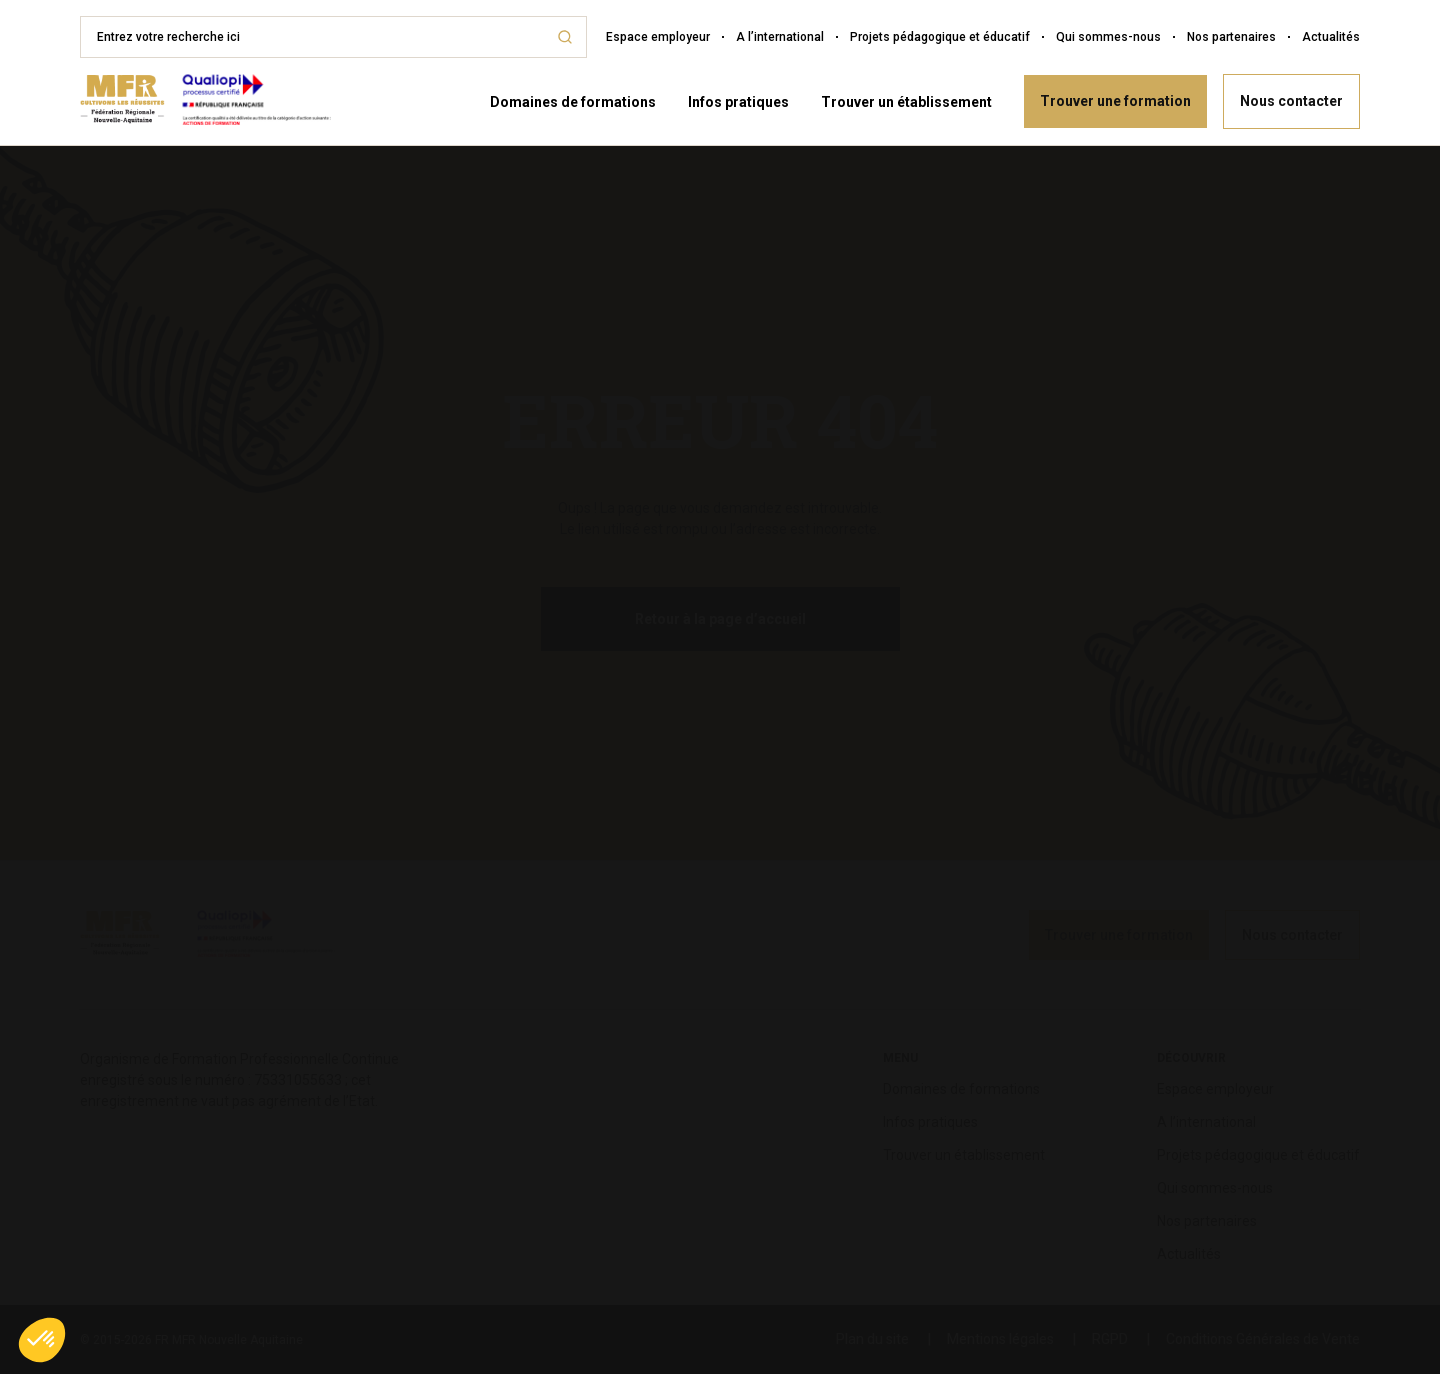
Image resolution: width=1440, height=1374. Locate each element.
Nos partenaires (1231, 37)
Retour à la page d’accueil (720, 619)
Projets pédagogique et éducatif (940, 37)
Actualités (1331, 37)
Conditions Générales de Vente (1263, 1339)
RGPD (1110, 1339)
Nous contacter (1291, 101)
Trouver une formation (1115, 101)
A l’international (780, 37)
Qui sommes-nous (1108, 37)
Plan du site (872, 1339)
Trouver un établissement (906, 102)
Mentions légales (1000, 1339)
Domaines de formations (573, 102)
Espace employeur (658, 37)
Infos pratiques (738, 102)
